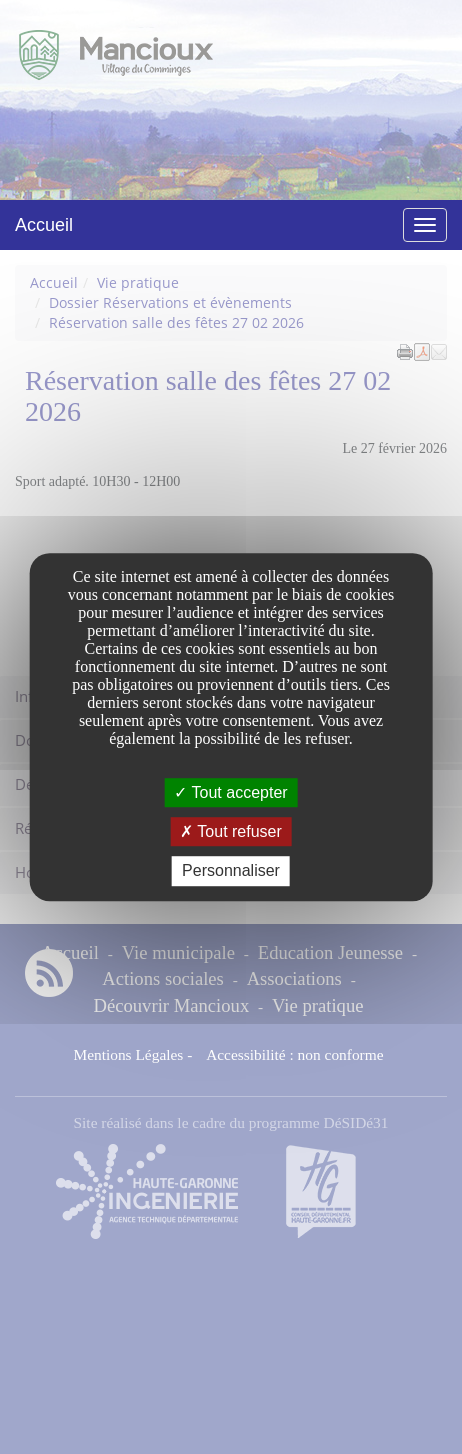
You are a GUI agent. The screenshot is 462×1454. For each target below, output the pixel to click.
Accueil (44, 225)
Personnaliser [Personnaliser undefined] (231, 871)
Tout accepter (230, 792)
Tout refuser (231, 831)
